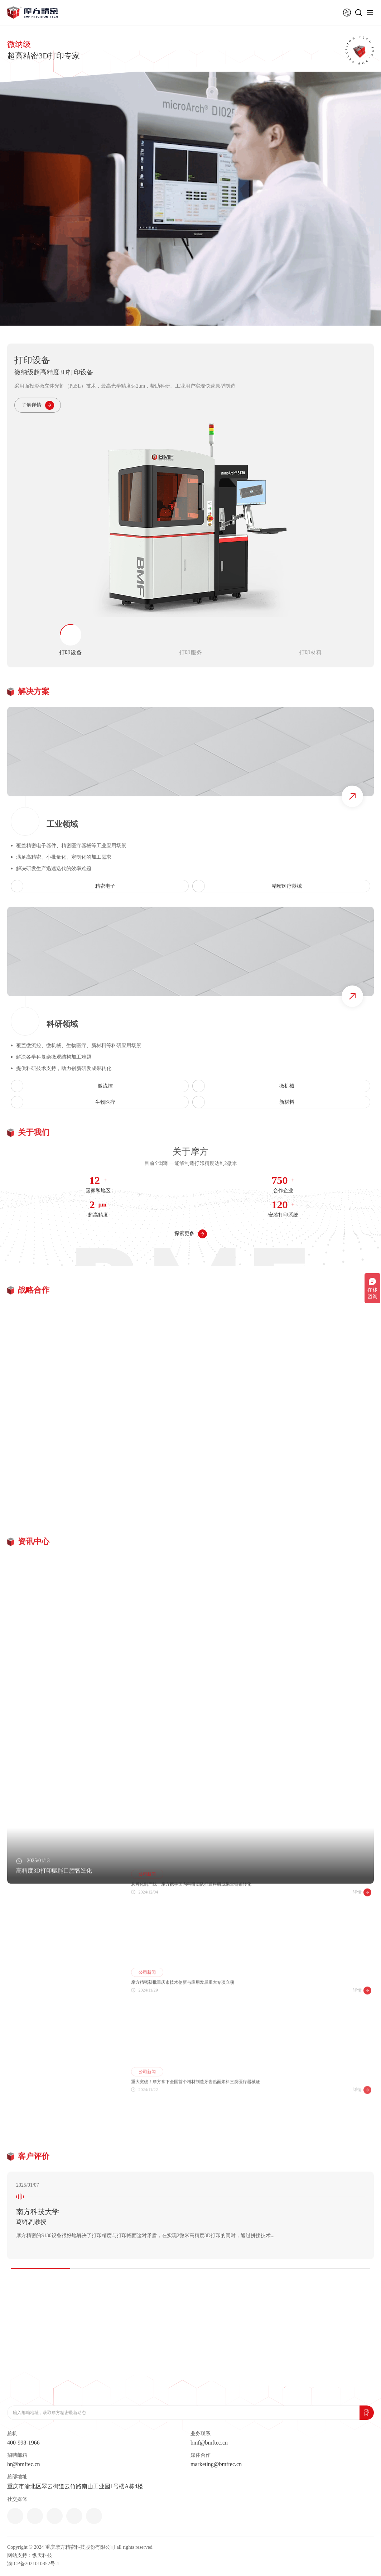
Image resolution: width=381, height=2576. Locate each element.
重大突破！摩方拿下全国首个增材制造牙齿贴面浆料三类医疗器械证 (195, 2137)
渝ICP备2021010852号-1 (33, 2563)
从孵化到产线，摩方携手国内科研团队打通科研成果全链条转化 (191, 1925)
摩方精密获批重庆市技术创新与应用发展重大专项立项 (182, 2032)
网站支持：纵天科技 (29, 2555)
